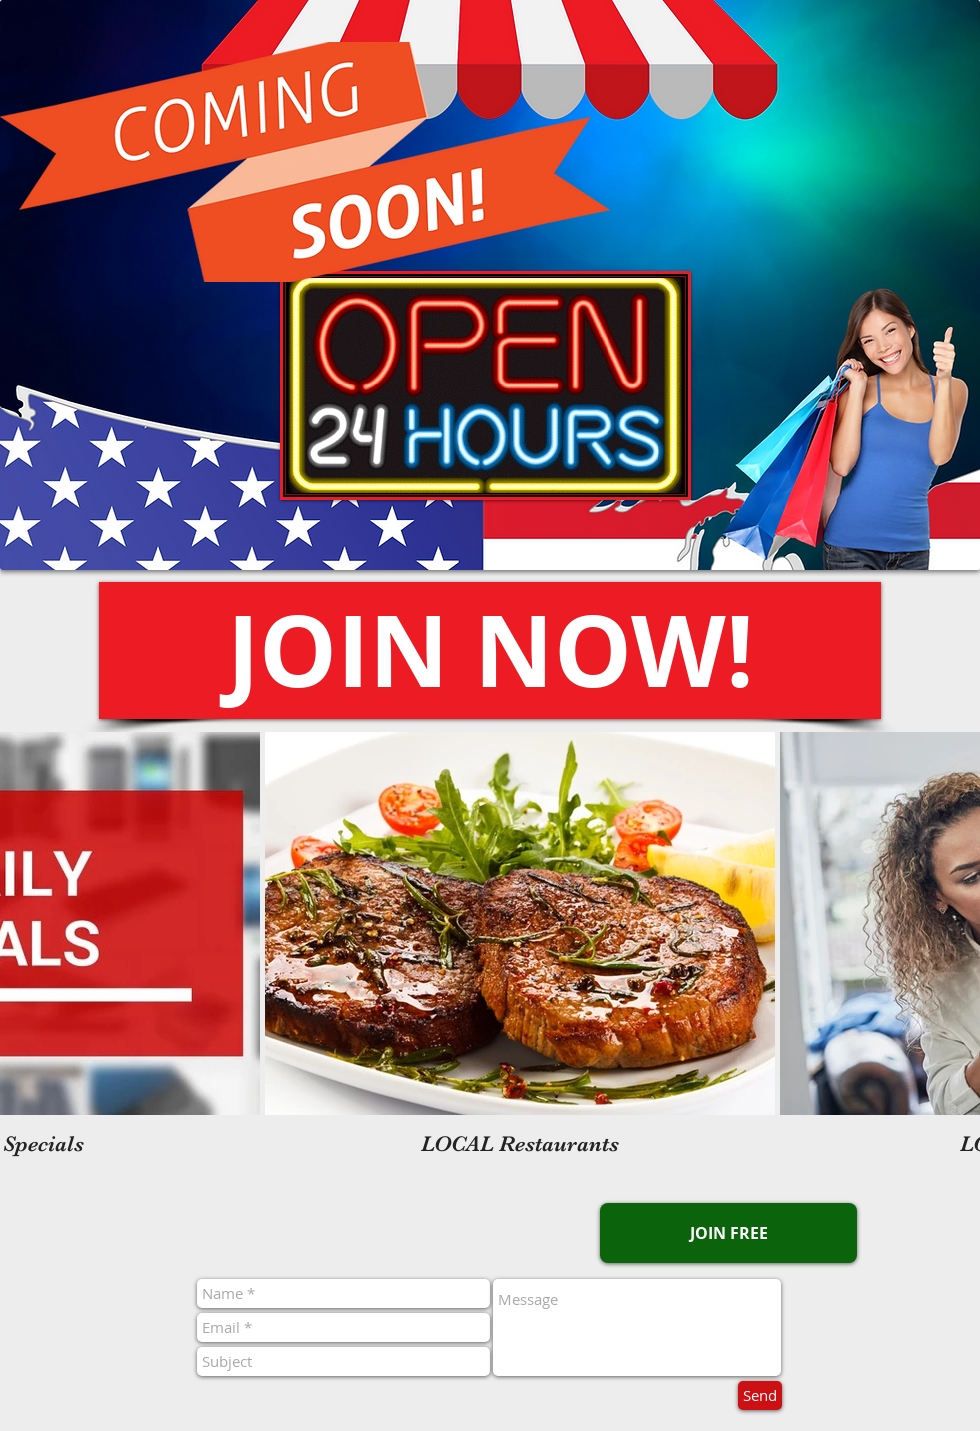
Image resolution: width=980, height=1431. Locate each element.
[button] (490, 650)
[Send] (760, 1395)
